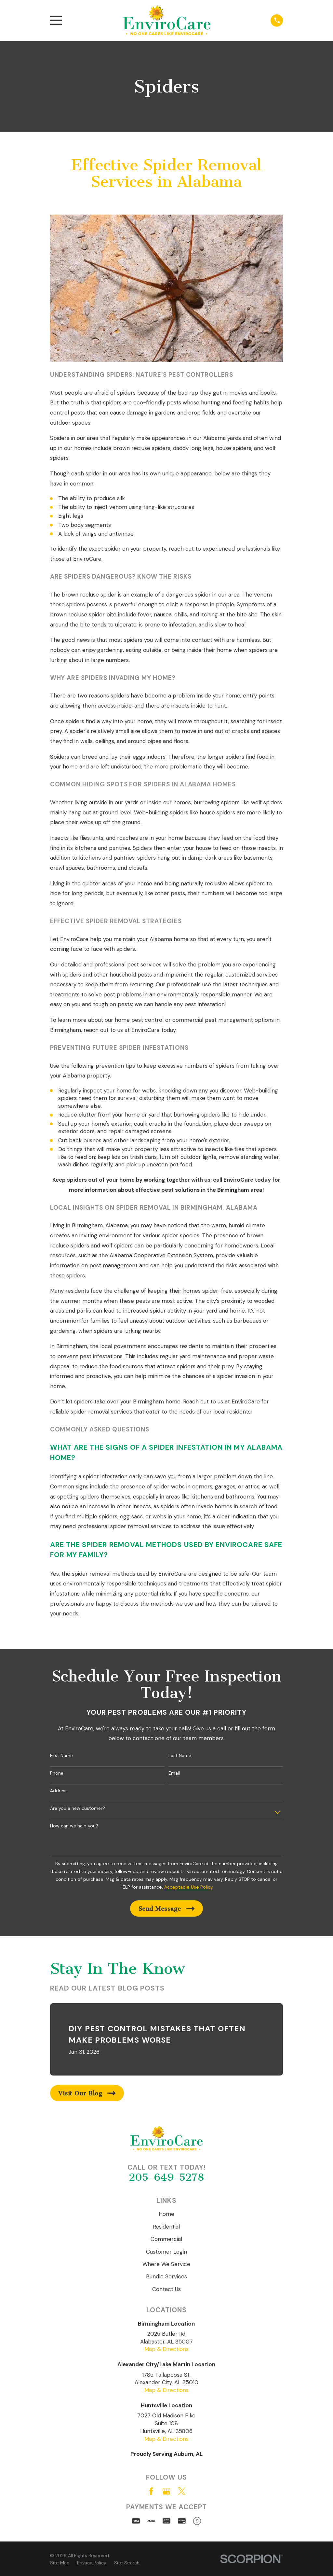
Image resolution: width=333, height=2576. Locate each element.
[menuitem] (60, 2563)
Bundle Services (166, 2276)
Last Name (179, 1755)
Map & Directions (166, 2349)
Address (59, 1791)
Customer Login (166, 2251)
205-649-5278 (166, 2177)
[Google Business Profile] (166, 2491)
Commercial (166, 2239)
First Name (61, 1755)
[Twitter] (182, 2491)
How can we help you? (74, 1826)
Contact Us (166, 2289)
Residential (166, 2226)
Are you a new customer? (77, 1808)
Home (166, 2213)
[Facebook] (151, 2491)
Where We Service (166, 2264)
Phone (56, 1773)
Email (174, 1773)
